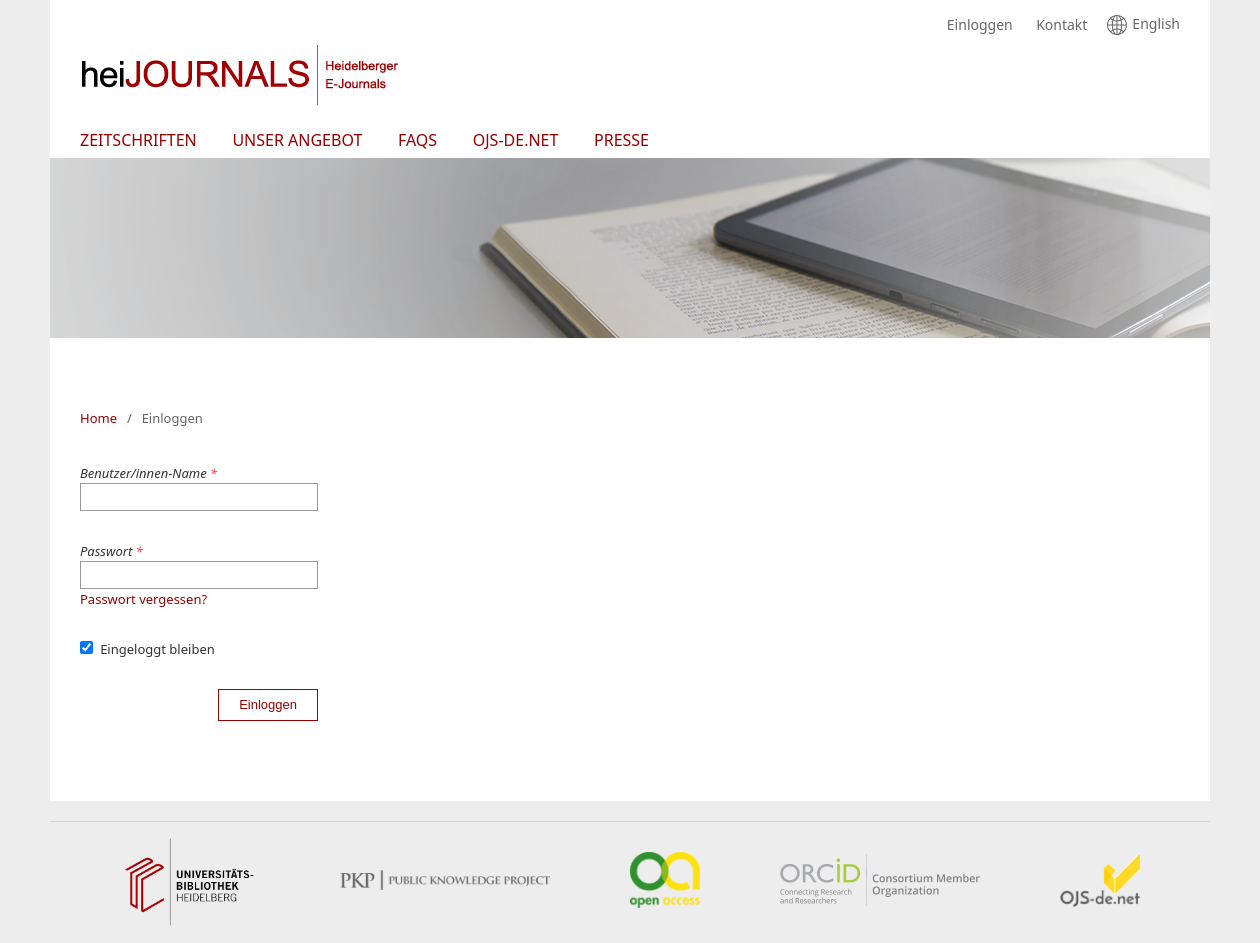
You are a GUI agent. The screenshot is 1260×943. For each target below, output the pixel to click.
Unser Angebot (297, 140)
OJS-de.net (516, 140)
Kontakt (1056, 25)
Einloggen (975, 25)
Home (98, 418)
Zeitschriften (138, 140)
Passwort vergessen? (143, 599)
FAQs (417, 140)
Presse (621, 140)
